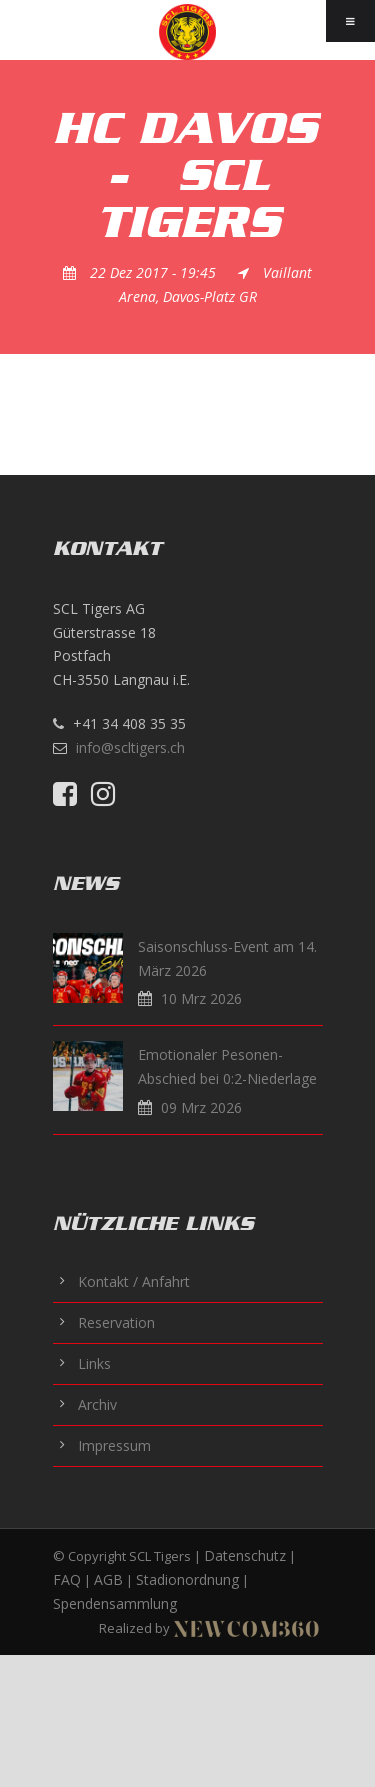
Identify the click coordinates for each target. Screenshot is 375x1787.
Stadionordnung (187, 1579)
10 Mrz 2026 (201, 998)
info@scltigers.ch (130, 747)
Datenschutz (245, 1555)
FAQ (67, 1579)
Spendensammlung (115, 1603)
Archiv (97, 1404)
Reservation (116, 1322)
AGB (108, 1579)
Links (94, 1363)
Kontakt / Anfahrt (134, 1281)
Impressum (114, 1445)
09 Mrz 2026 (201, 1107)
